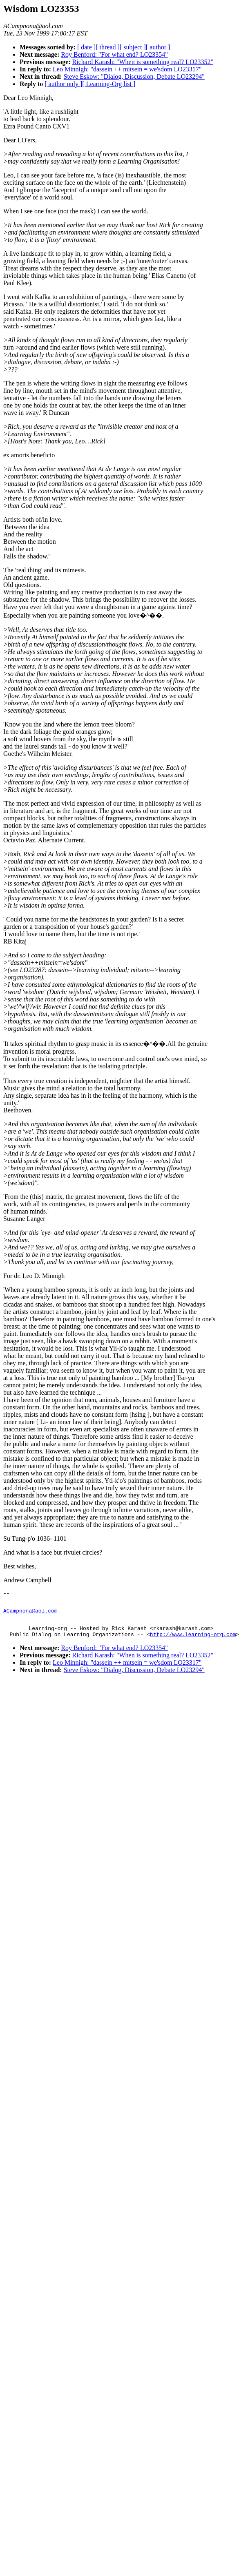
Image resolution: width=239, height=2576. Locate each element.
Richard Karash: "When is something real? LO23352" (142, 61)
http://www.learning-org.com (193, 1641)
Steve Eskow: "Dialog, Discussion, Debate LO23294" (134, 76)
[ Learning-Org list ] (108, 83)
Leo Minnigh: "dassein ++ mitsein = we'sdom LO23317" (127, 69)
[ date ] (86, 47)
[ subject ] (133, 47)
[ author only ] (63, 83)
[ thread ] (108, 47)
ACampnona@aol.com (30, 1614)
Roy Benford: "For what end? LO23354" (114, 54)
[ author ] (158, 47)
